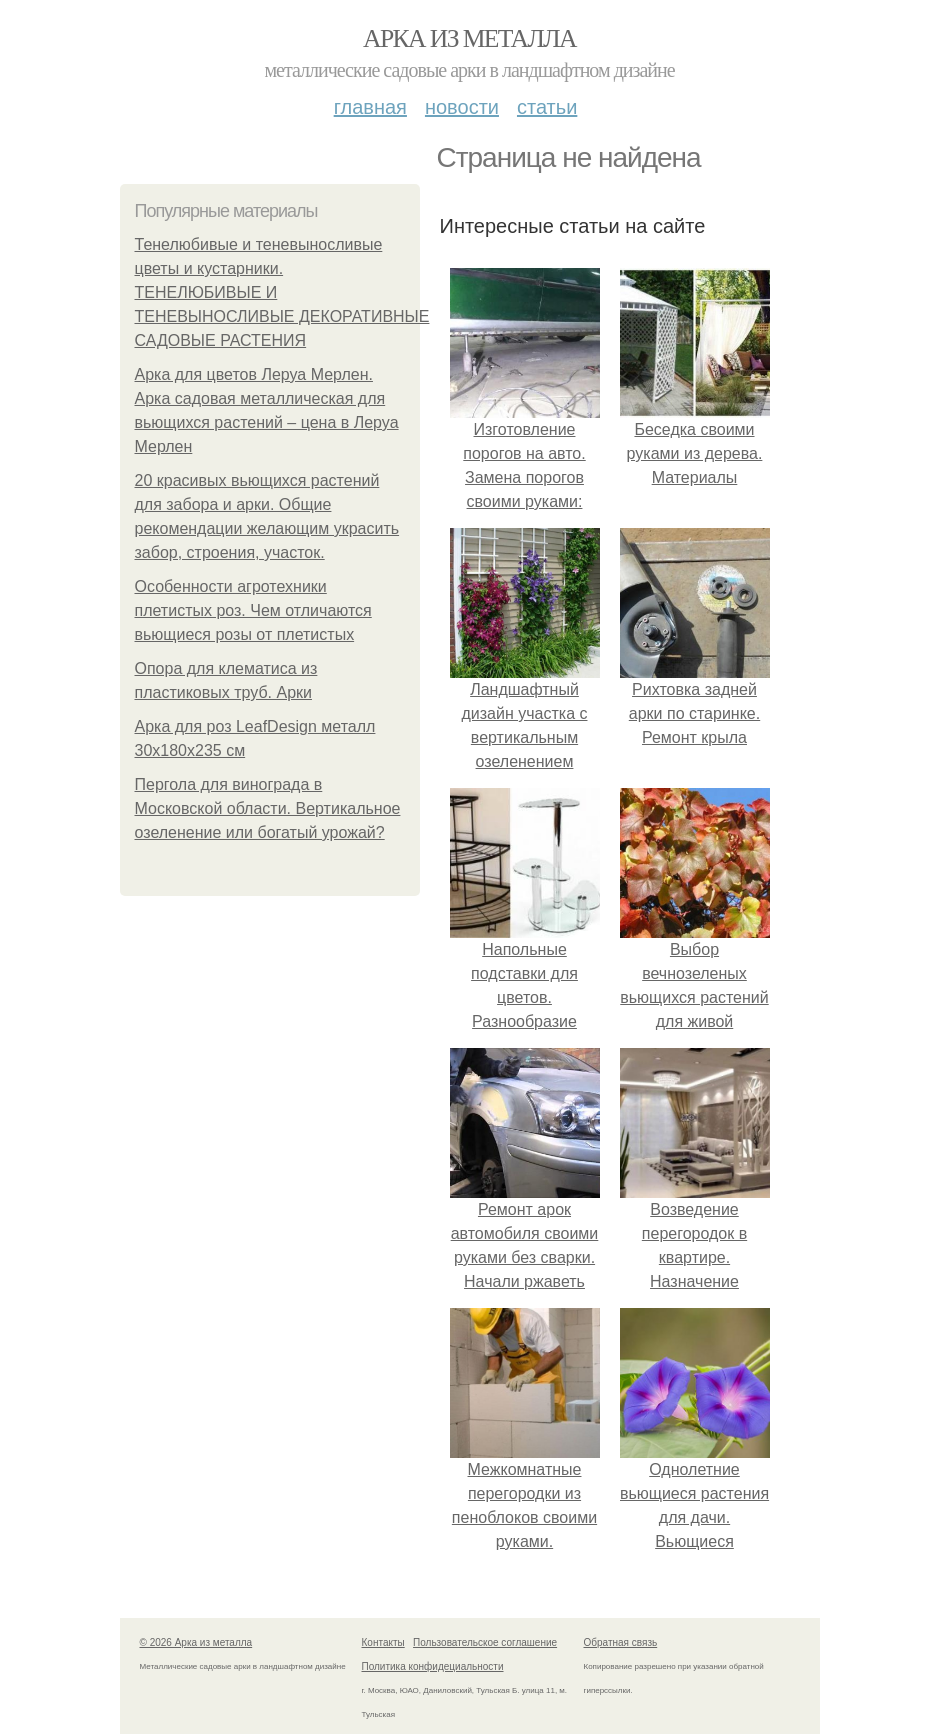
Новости (462, 107)
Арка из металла (469, 38)
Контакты (383, 1642)
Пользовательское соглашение (485, 1642)
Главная (370, 107)
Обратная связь (621, 1642)
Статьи (547, 107)
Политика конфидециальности (433, 1666)
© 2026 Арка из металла (196, 1642)
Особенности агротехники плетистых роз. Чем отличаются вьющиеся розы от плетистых (253, 610)
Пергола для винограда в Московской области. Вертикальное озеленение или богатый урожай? (268, 808)
